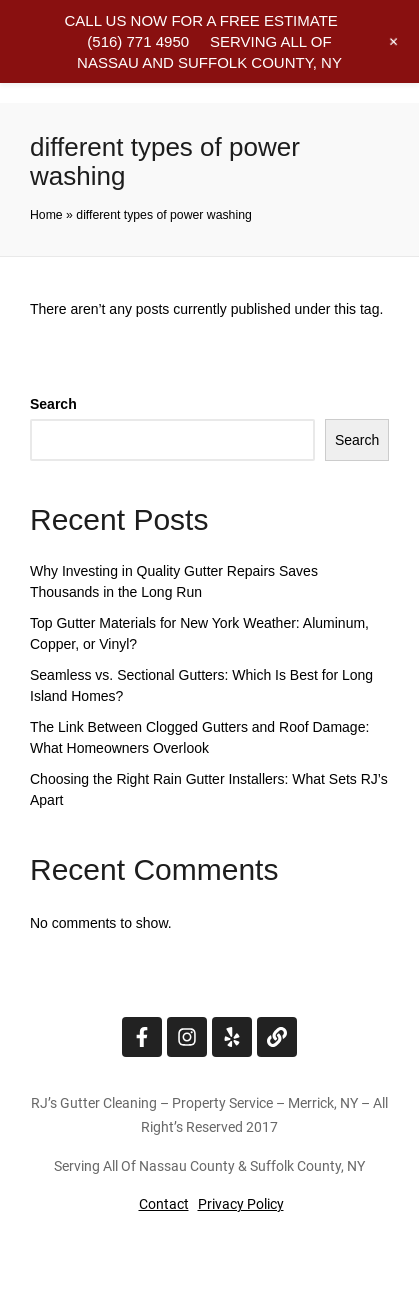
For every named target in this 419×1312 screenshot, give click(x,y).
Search (53, 404)
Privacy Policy (241, 1204)
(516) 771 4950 (138, 41)
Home (46, 215)
